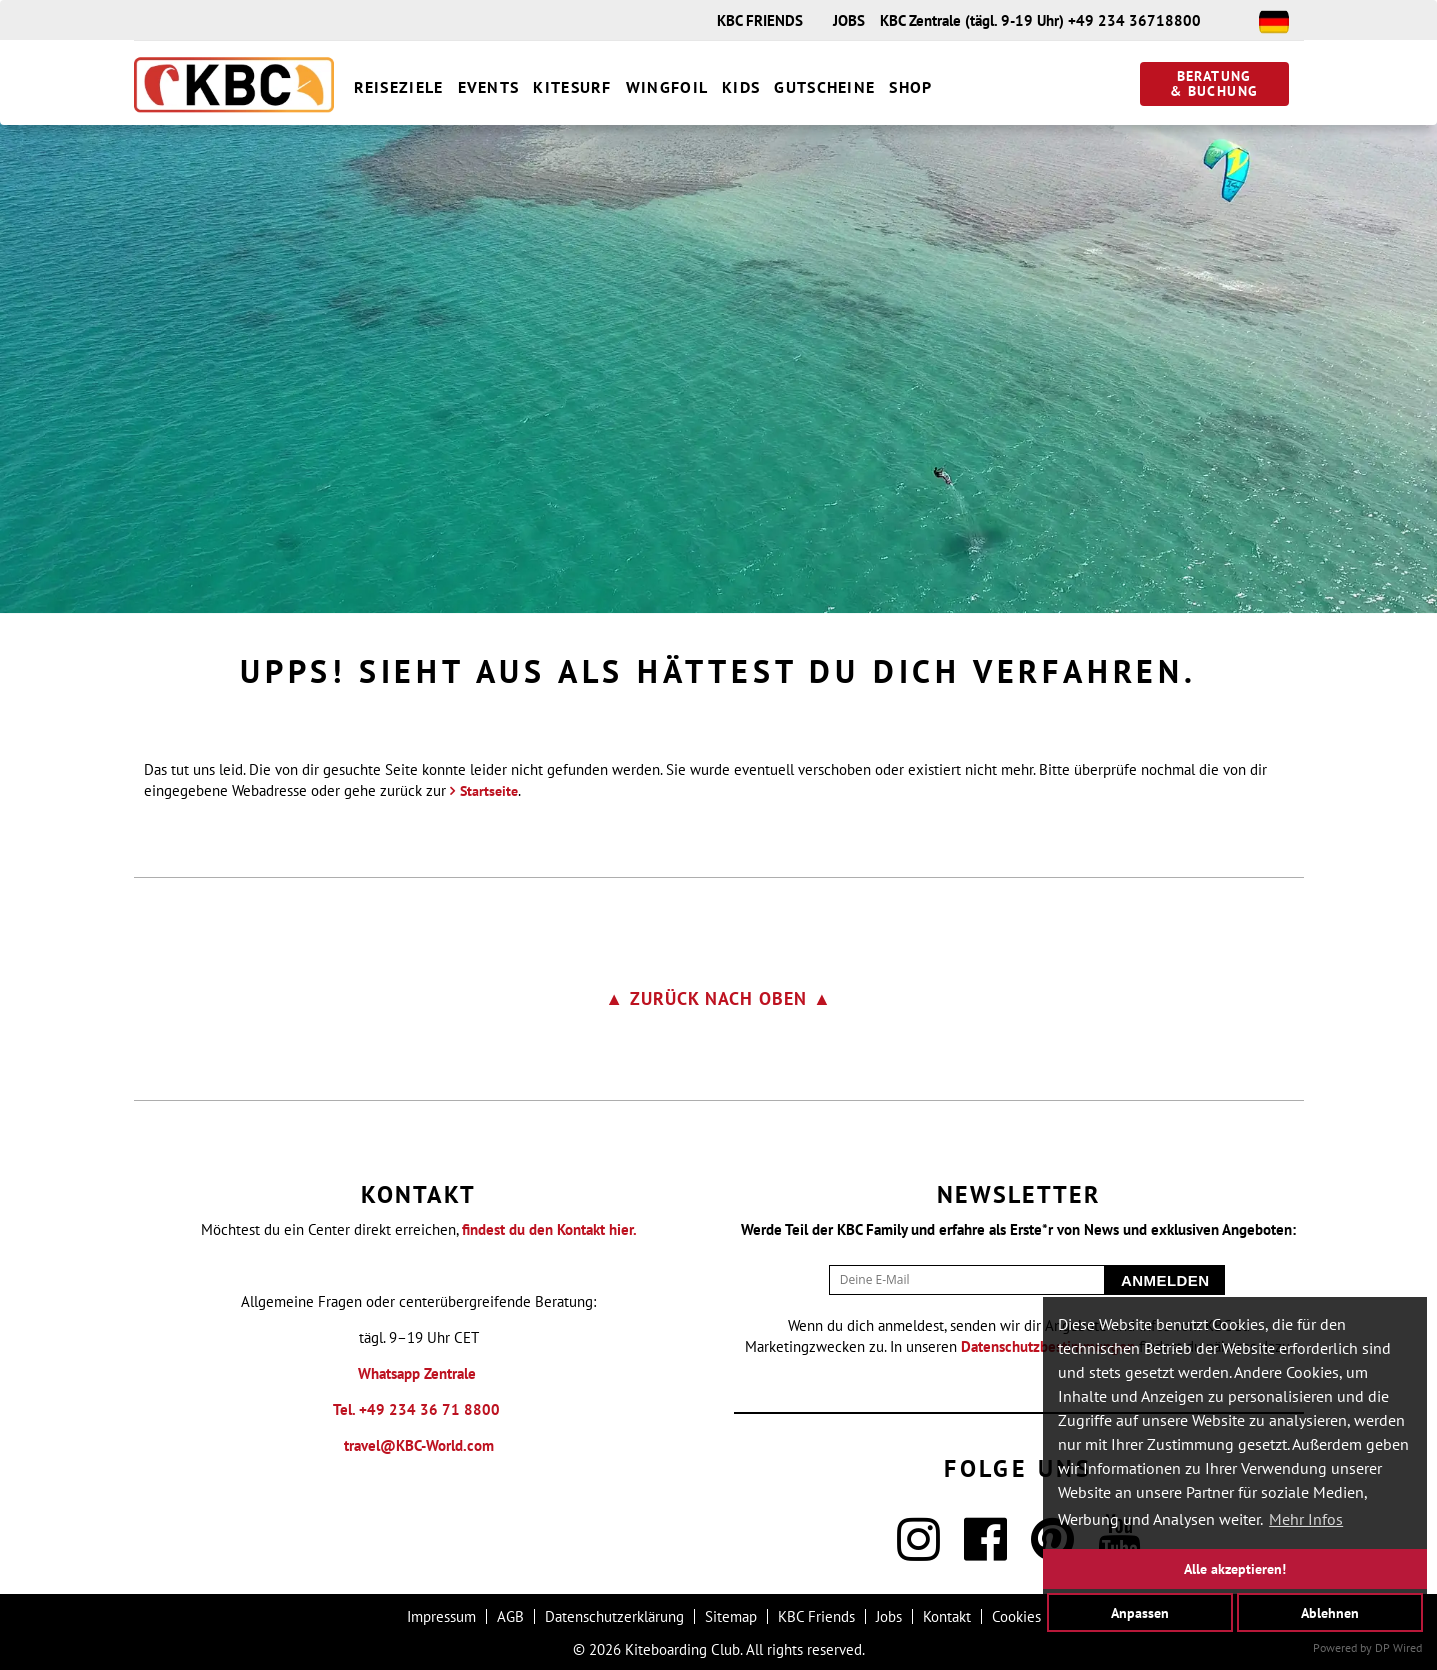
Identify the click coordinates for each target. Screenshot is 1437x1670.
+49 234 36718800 (1134, 20)
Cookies (1016, 1616)
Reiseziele (399, 87)
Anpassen (1140, 1611)
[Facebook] (985, 1551)
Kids (741, 87)
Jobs (889, 1616)
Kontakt (947, 1616)
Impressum (441, 1616)
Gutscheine (824, 87)
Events (489, 87)
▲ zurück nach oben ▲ (718, 998)
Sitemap (731, 1616)
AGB (510, 1616)
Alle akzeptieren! (1235, 1568)
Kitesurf (572, 87)
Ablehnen (1330, 1611)
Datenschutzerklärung (614, 1616)
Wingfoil (667, 87)
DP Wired (1398, 1647)
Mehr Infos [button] (1306, 1519)
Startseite (489, 791)
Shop (910, 87)
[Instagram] (918, 1551)
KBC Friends (816, 1616)
